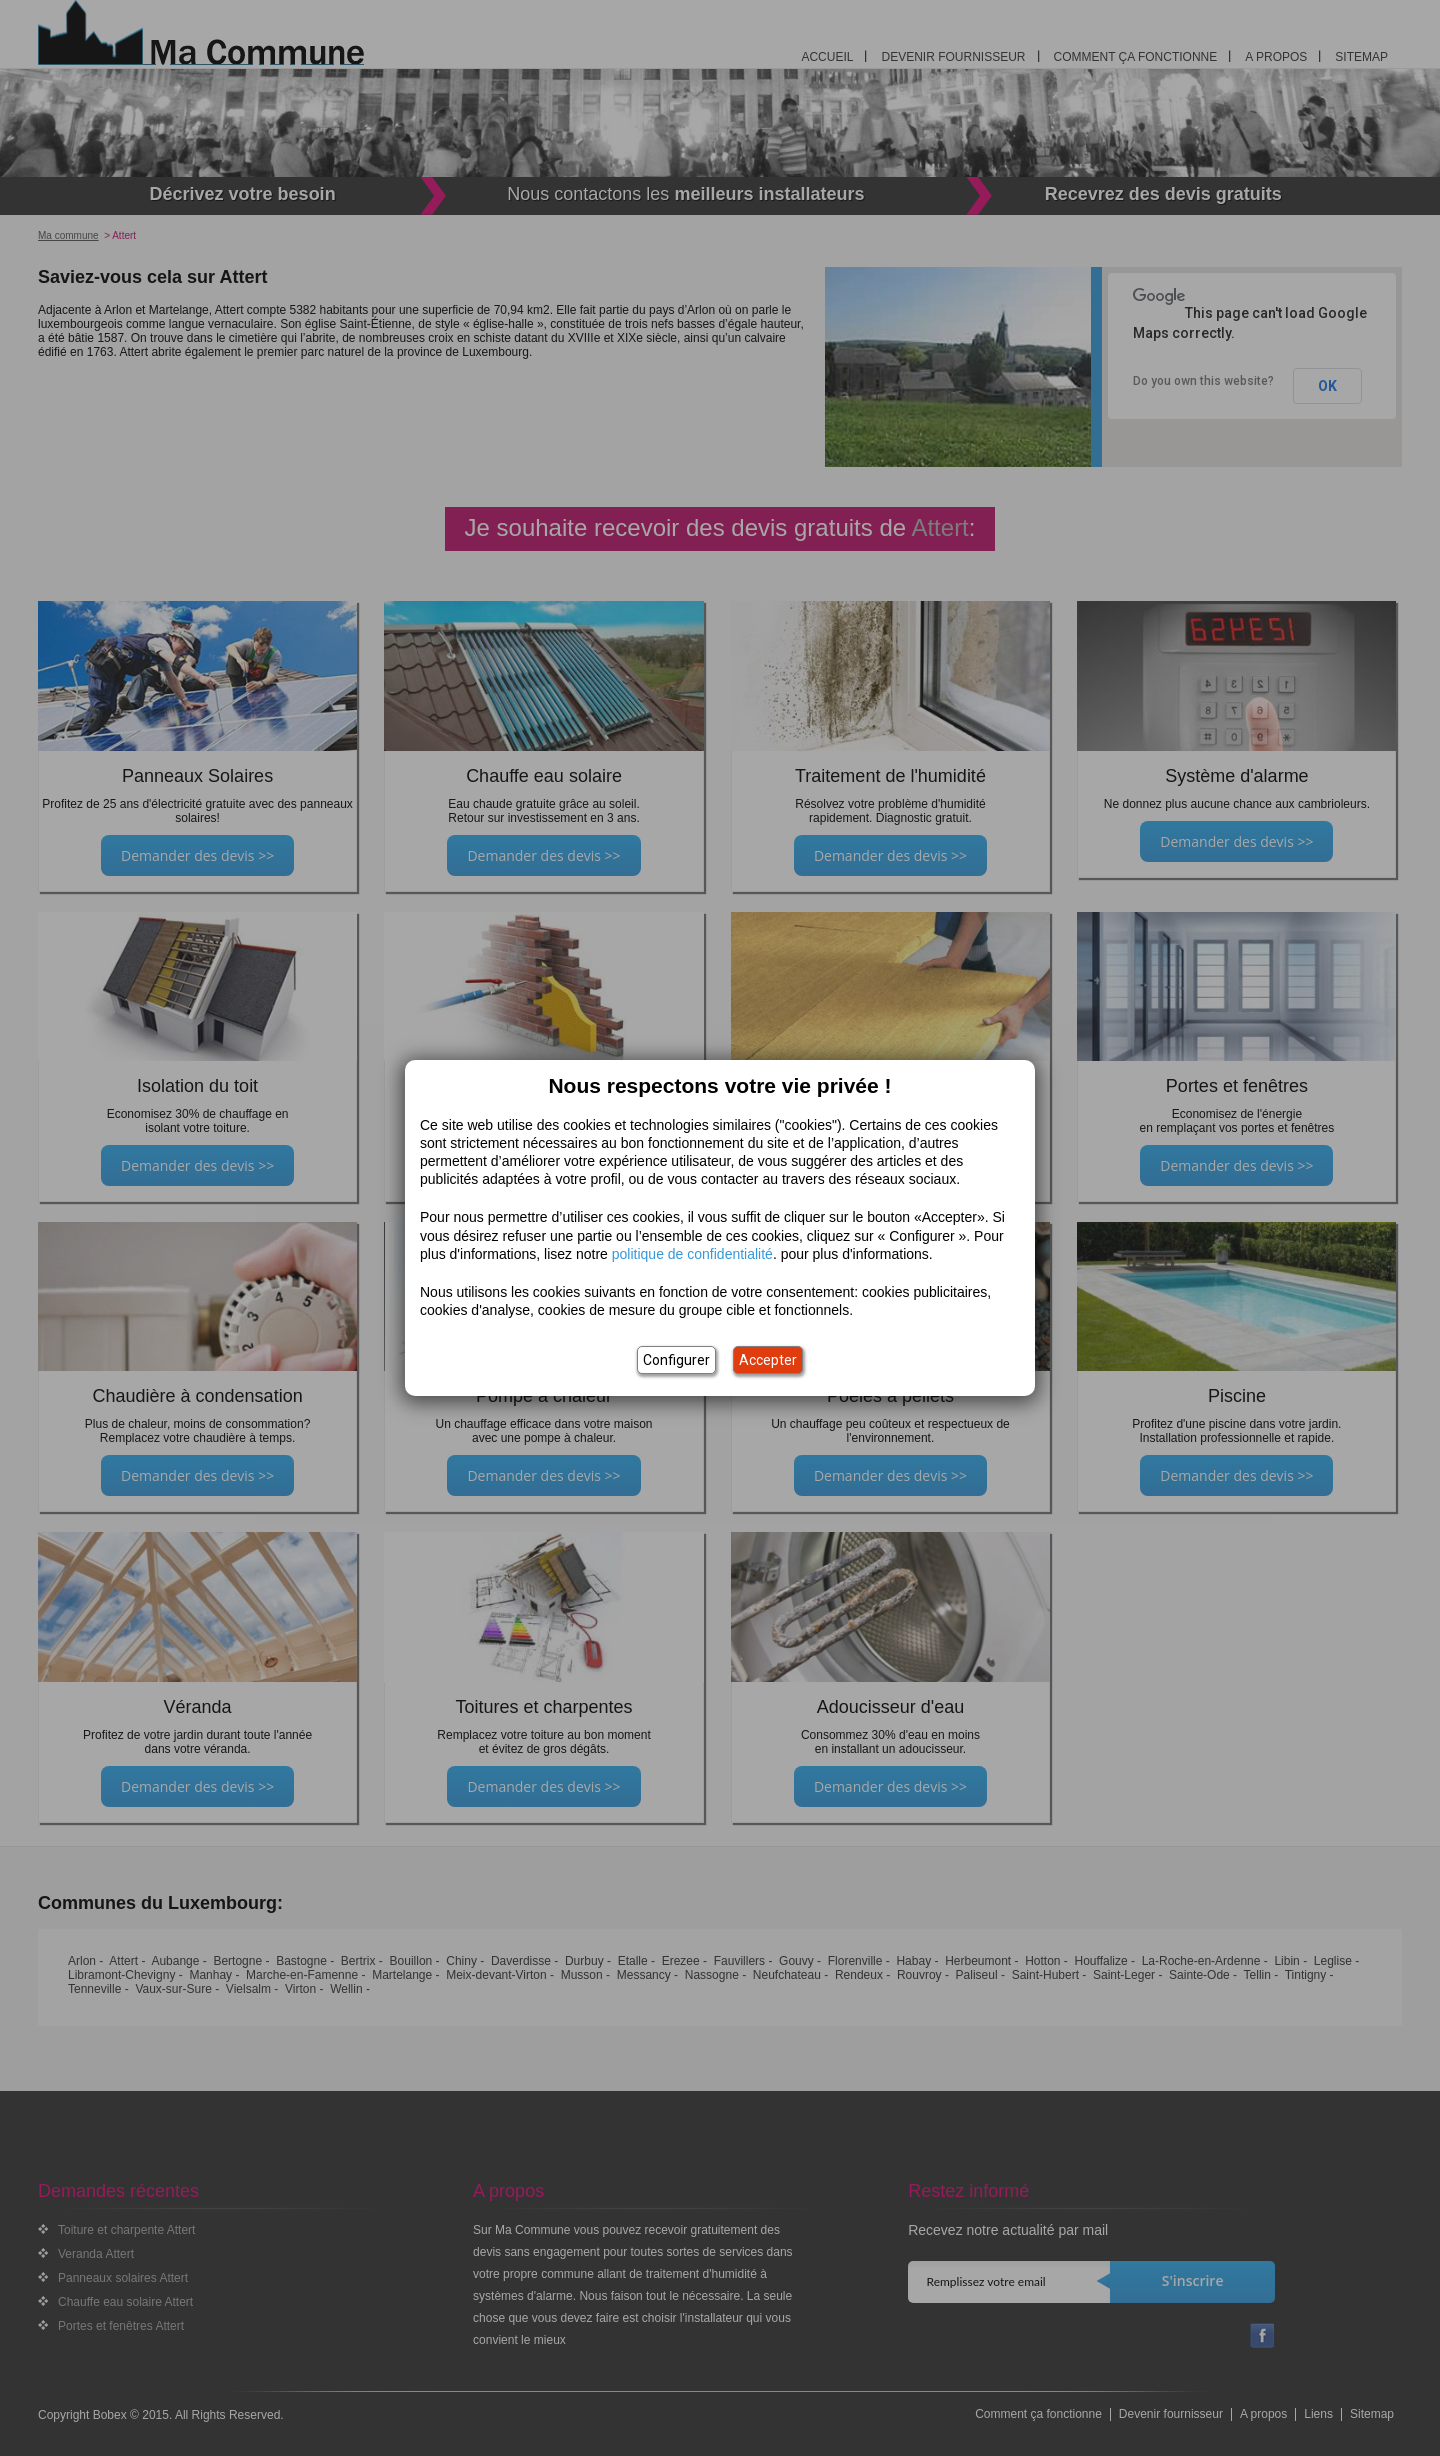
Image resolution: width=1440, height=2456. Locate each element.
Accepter (768, 1360)
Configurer (676, 1360)
